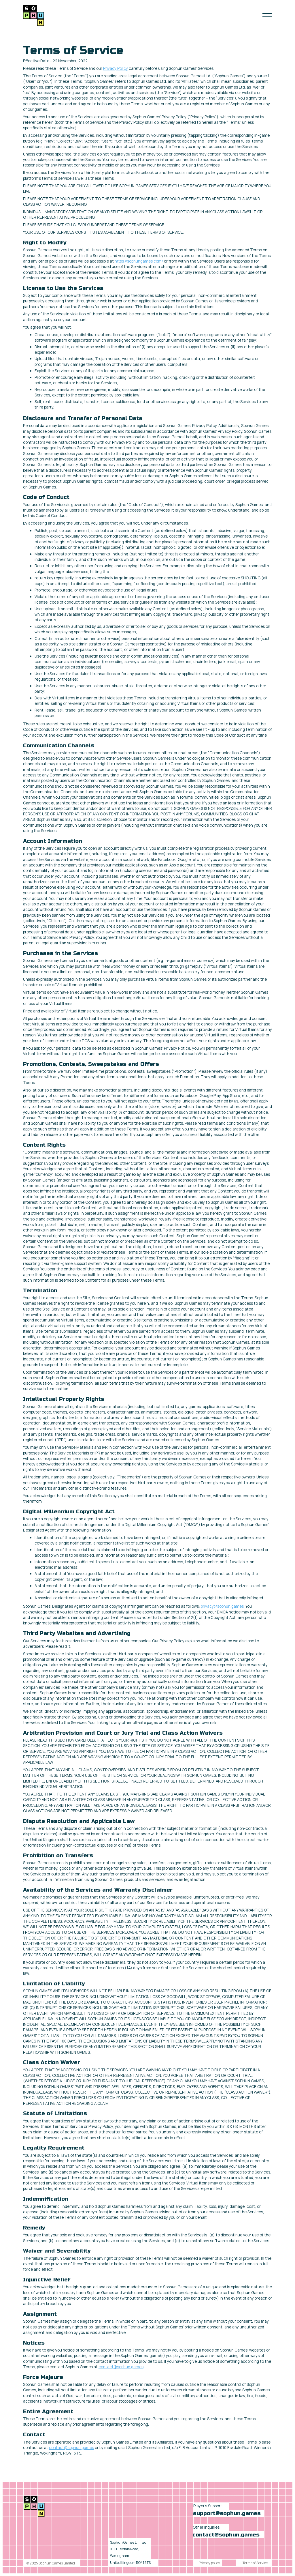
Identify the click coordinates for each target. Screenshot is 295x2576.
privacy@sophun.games (222, 1606)
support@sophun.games (227, 2513)
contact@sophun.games (121, 2366)
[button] (267, 15)
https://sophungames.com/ (139, 261)
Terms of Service (255, 2562)
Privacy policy (209, 2562)
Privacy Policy (115, 68)
